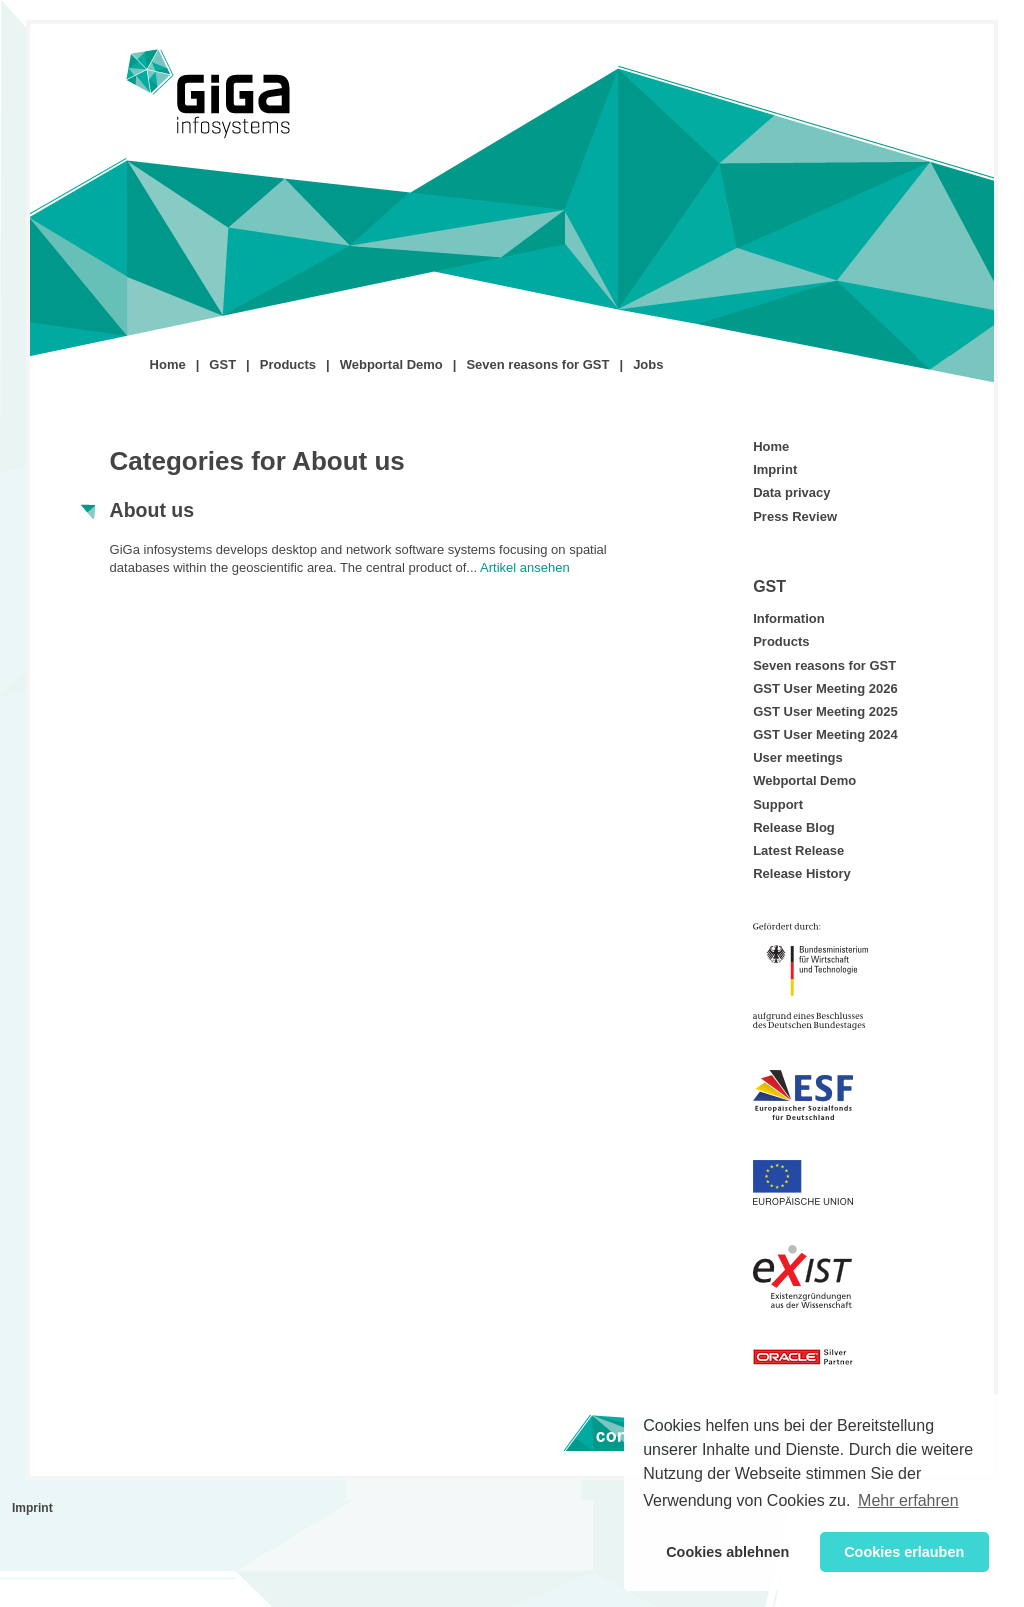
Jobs (648, 364)
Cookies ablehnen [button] (727, 1552)
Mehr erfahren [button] (908, 1500)
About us (152, 510)
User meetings (798, 757)
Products (288, 364)
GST (222, 364)
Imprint (775, 469)
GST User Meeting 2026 (825, 688)
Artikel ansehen (525, 567)
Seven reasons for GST (537, 364)
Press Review (795, 516)
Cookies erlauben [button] (904, 1552)
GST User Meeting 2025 (825, 711)
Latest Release (798, 850)
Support (778, 804)
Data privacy (791, 492)
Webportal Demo (391, 364)
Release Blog (794, 827)
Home (168, 364)
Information (789, 618)
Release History (802, 873)
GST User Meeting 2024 (825, 734)
